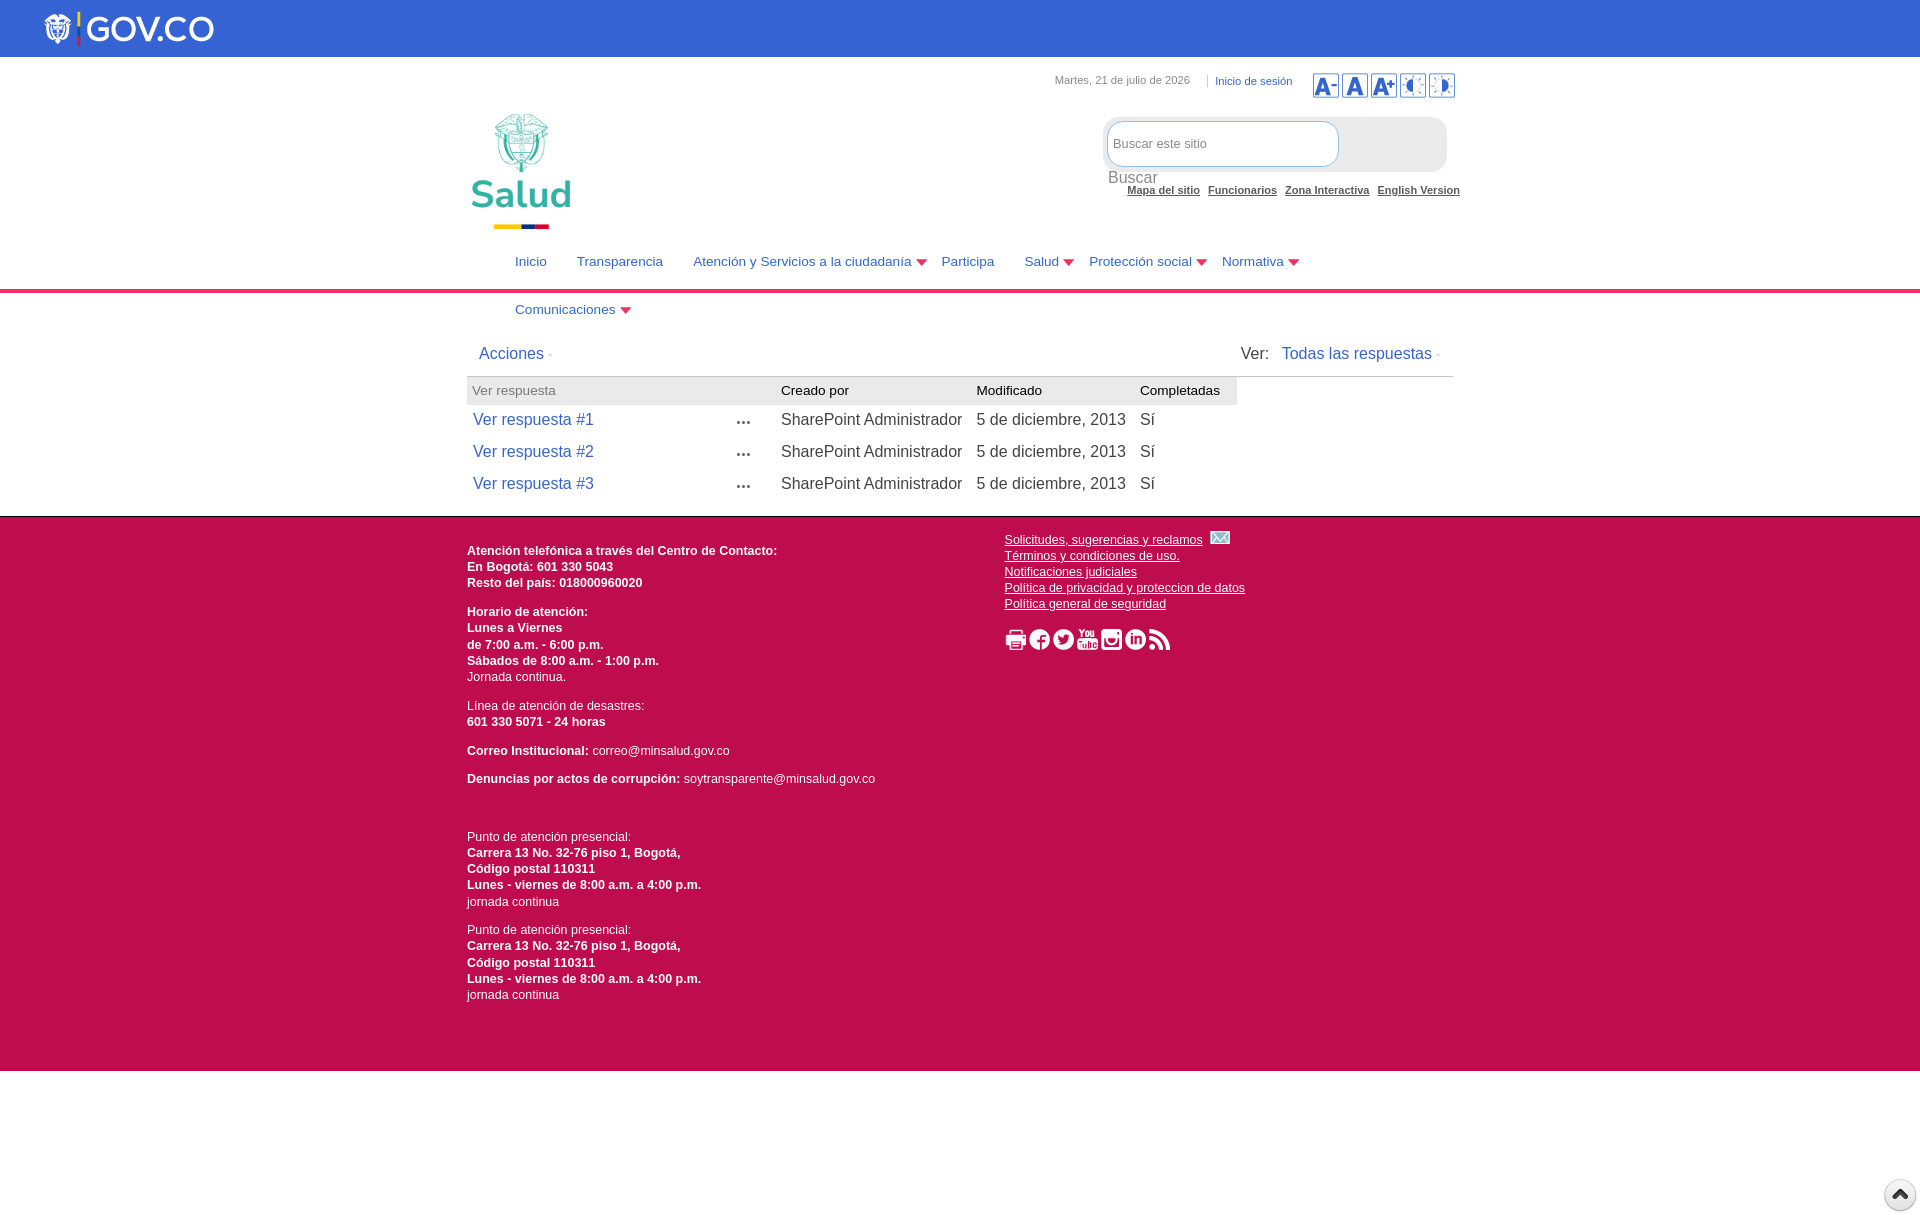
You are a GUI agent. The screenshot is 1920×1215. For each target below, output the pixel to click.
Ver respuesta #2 (533, 451)
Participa (968, 261)
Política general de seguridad (1086, 604)
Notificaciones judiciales (1071, 572)
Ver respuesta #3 (533, 483)
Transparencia (620, 261)
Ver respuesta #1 (533, 419)
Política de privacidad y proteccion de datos (1125, 588)
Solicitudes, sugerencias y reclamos (1104, 540)
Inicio (531, 261)
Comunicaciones (565, 309)
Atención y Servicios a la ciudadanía (802, 261)
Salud (1041, 261)
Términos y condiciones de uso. (1092, 556)
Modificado (1009, 390)
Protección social (1140, 261)
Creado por (815, 390)
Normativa (1253, 261)
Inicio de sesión (1253, 81)
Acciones (511, 353)
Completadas (1180, 390)
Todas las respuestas (1357, 353)
